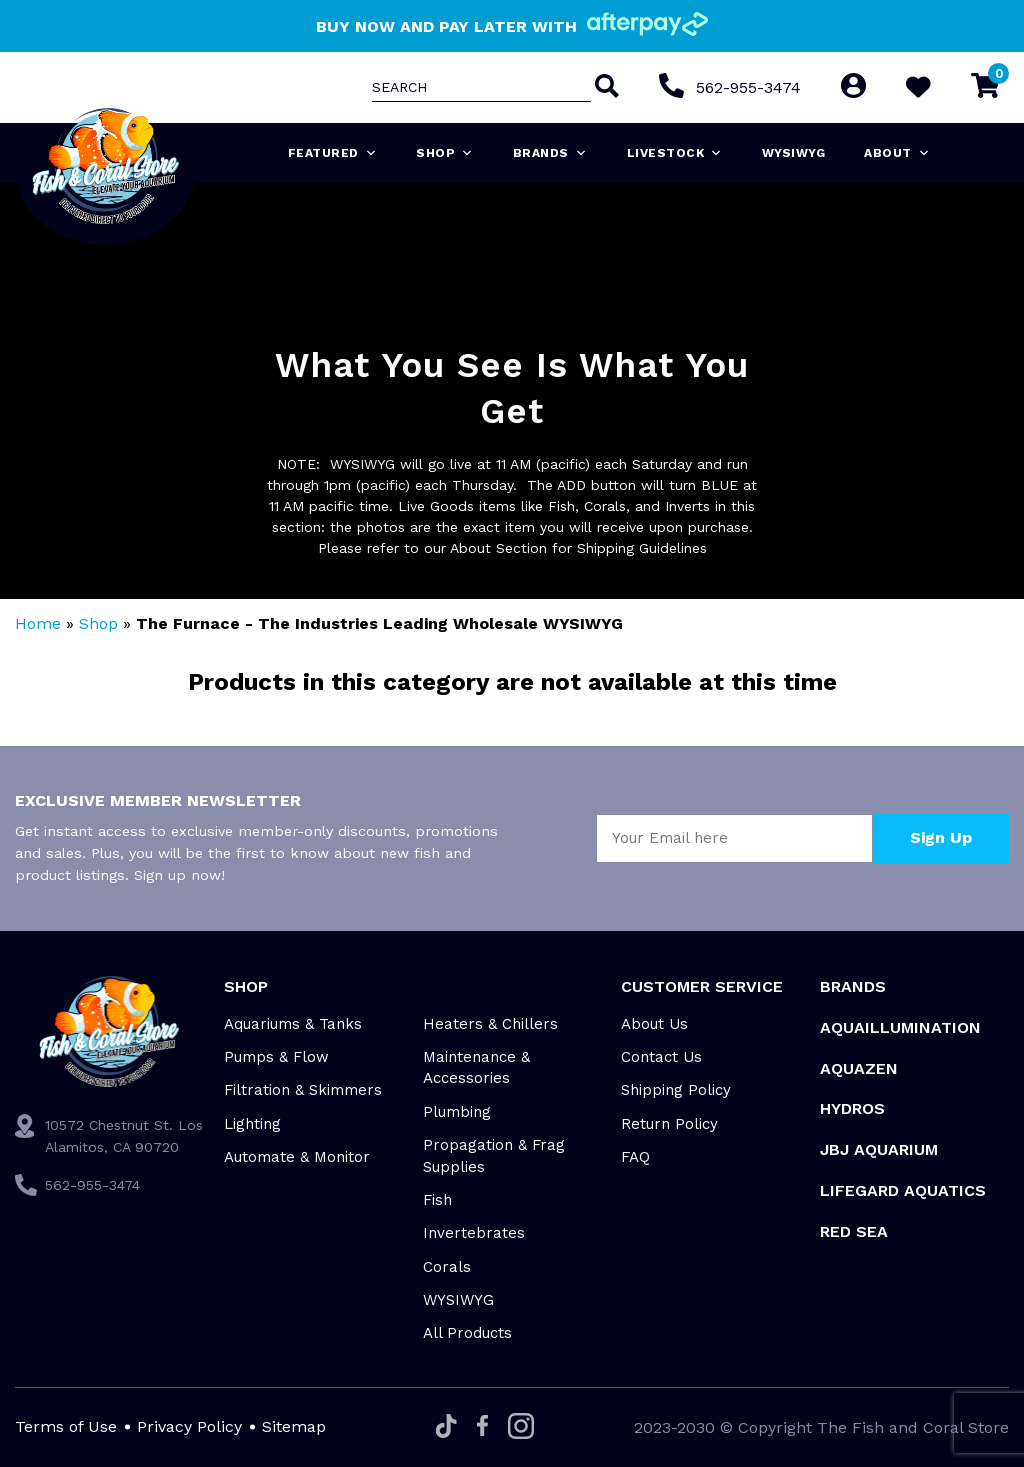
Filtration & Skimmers (303, 1090)
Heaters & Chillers (490, 1024)
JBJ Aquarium (879, 1149)
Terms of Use (66, 1426)
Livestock (675, 153)
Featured (333, 153)
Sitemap (294, 1426)
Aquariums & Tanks (293, 1024)
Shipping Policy (676, 1090)
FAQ (635, 1157)
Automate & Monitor (297, 1157)
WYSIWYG (794, 153)
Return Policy (669, 1124)
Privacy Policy (189, 1426)
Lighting (252, 1124)
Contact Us (661, 1057)
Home (38, 623)
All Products (467, 1333)
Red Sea (854, 1231)
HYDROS (852, 1108)
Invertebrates (474, 1233)
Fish (437, 1200)
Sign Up (941, 837)
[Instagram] (521, 1427)
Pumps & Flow (276, 1057)
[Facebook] (482, 1427)
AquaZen (859, 1068)
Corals (447, 1267)
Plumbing (457, 1112)
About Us (654, 1024)
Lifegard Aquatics (903, 1190)
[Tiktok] (446, 1427)
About (897, 153)
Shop (445, 153)
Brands (550, 153)
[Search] (605, 88)
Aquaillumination (900, 1027)
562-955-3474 (748, 87)
